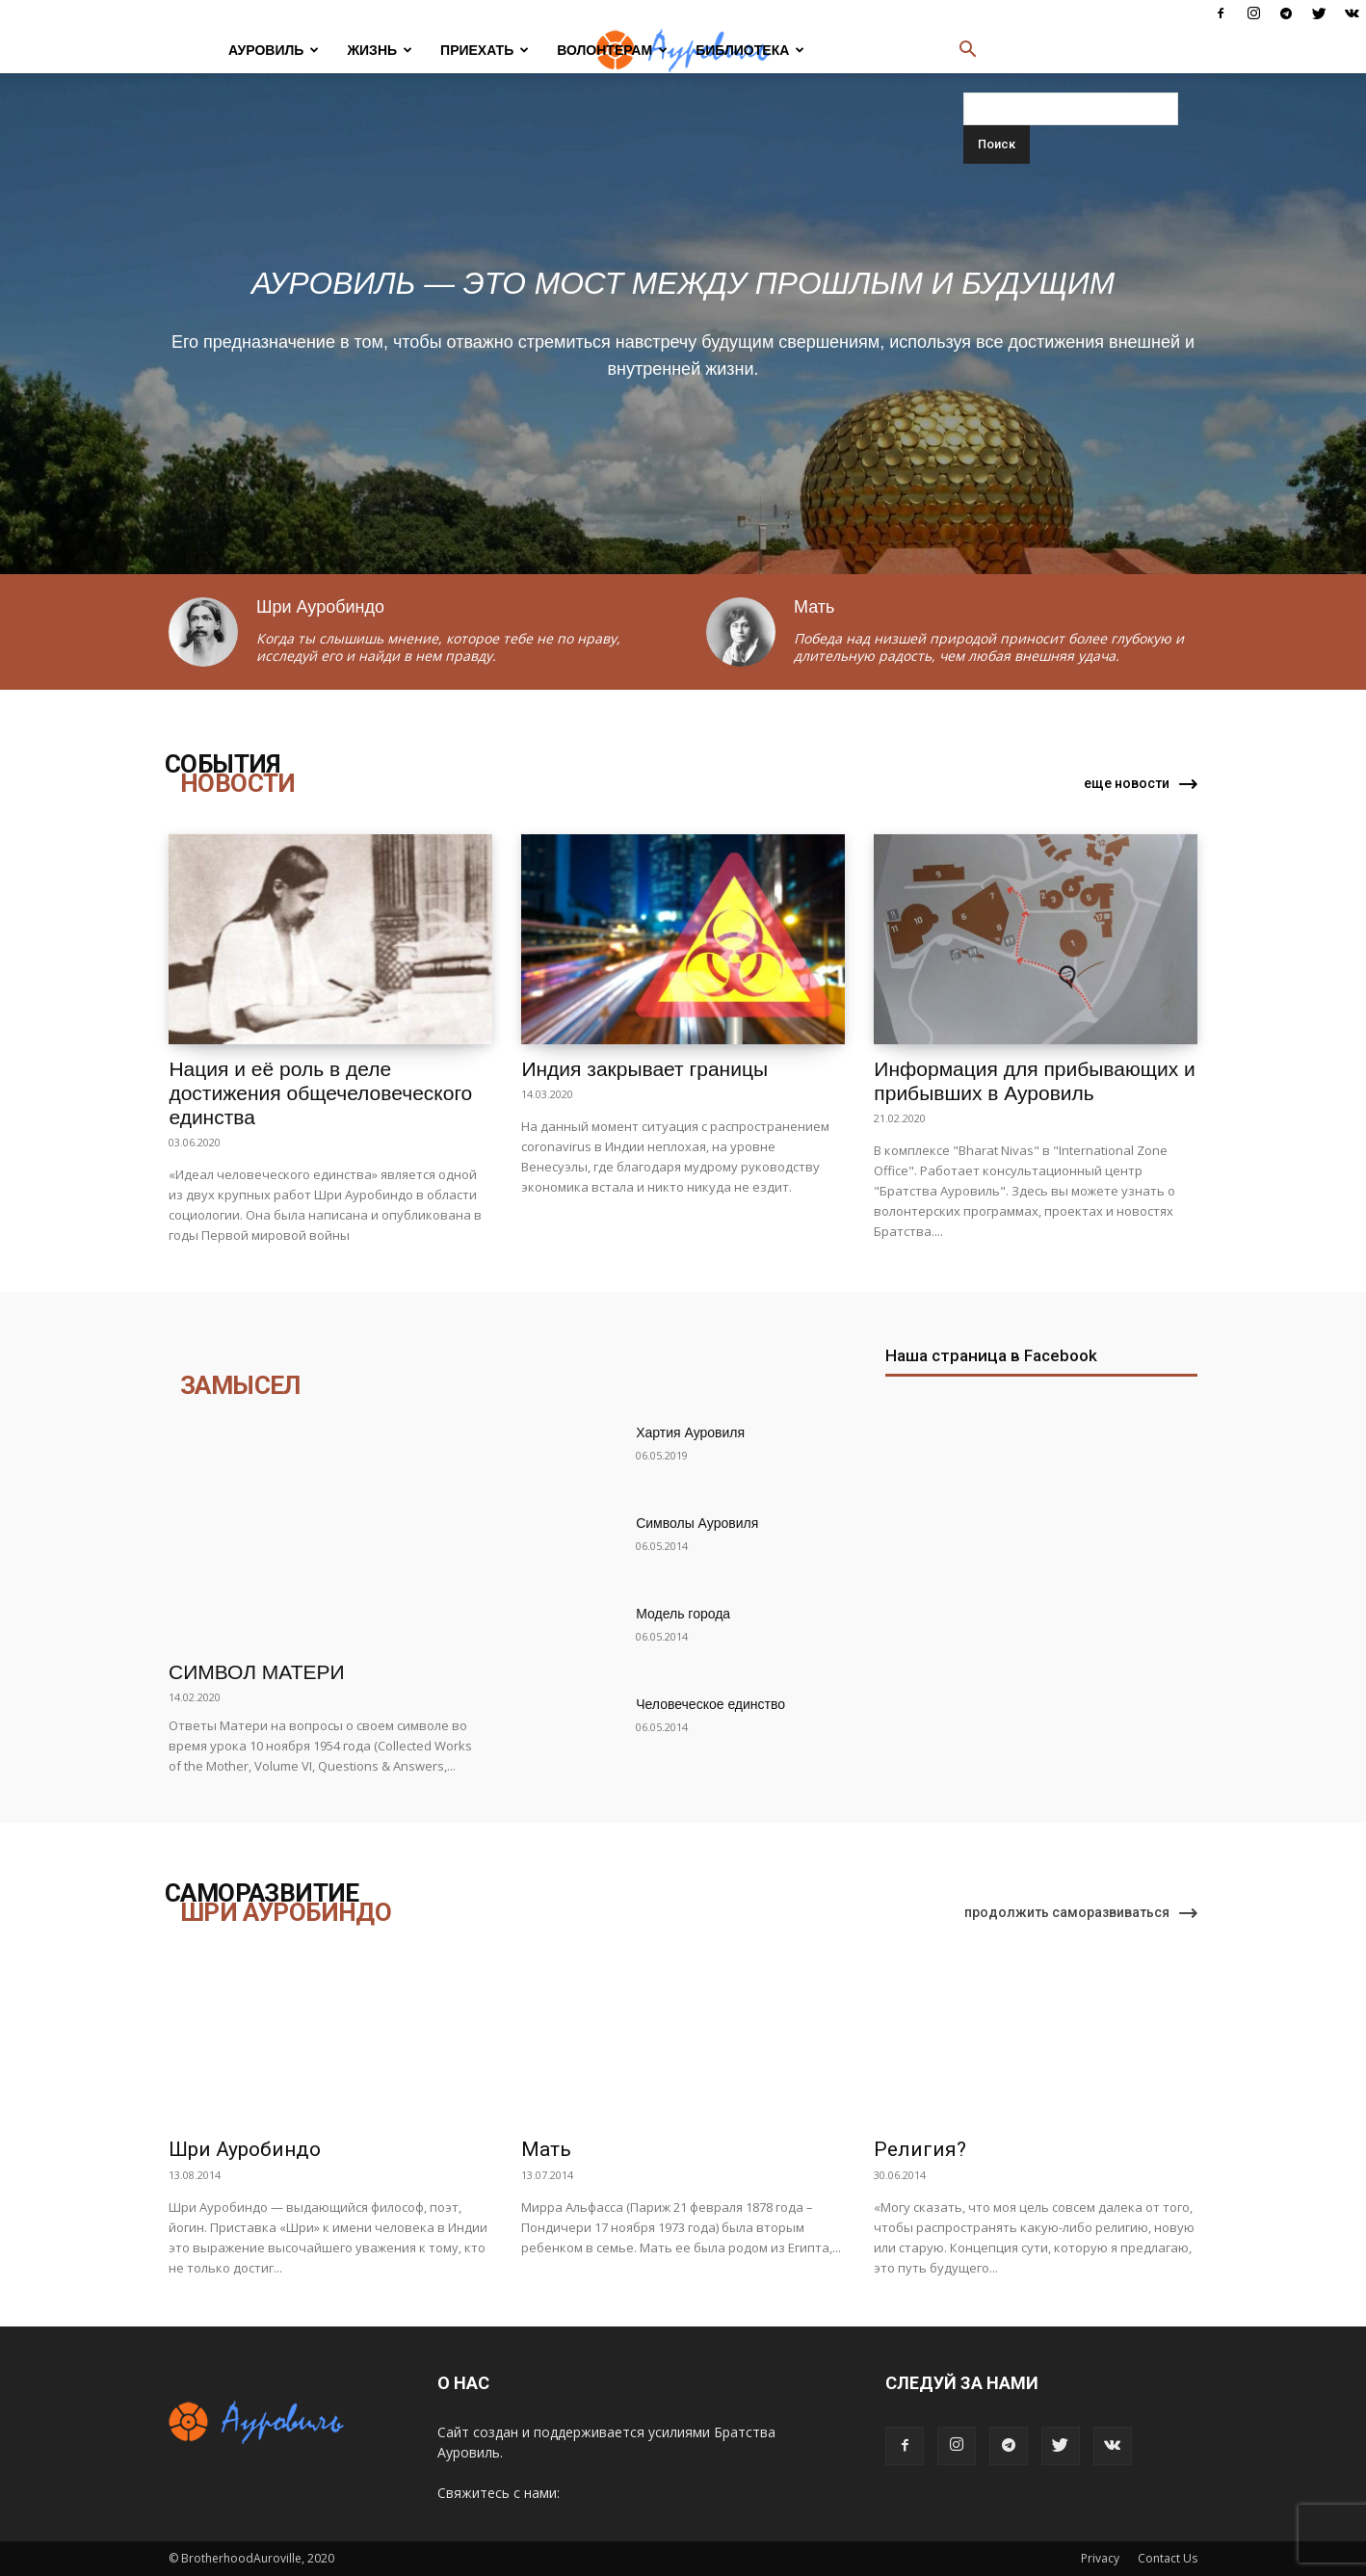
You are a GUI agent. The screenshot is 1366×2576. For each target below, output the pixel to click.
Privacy (1100, 2558)
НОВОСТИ (238, 783)
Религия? (920, 2149)
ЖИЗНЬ (379, 50)
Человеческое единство (710, 1704)
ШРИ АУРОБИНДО (285, 1912)
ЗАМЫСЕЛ (240, 1385)
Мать (546, 2149)
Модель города (683, 1613)
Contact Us (1167, 2558)
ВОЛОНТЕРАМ (612, 50)
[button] (967, 51)
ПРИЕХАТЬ (484, 50)
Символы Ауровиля (697, 1523)
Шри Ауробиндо (245, 2149)
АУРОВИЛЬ (273, 50)
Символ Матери (257, 1672)
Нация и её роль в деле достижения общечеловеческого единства (320, 1093)
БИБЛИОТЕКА (750, 50)
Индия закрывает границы (644, 1069)
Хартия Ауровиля (690, 1432)
